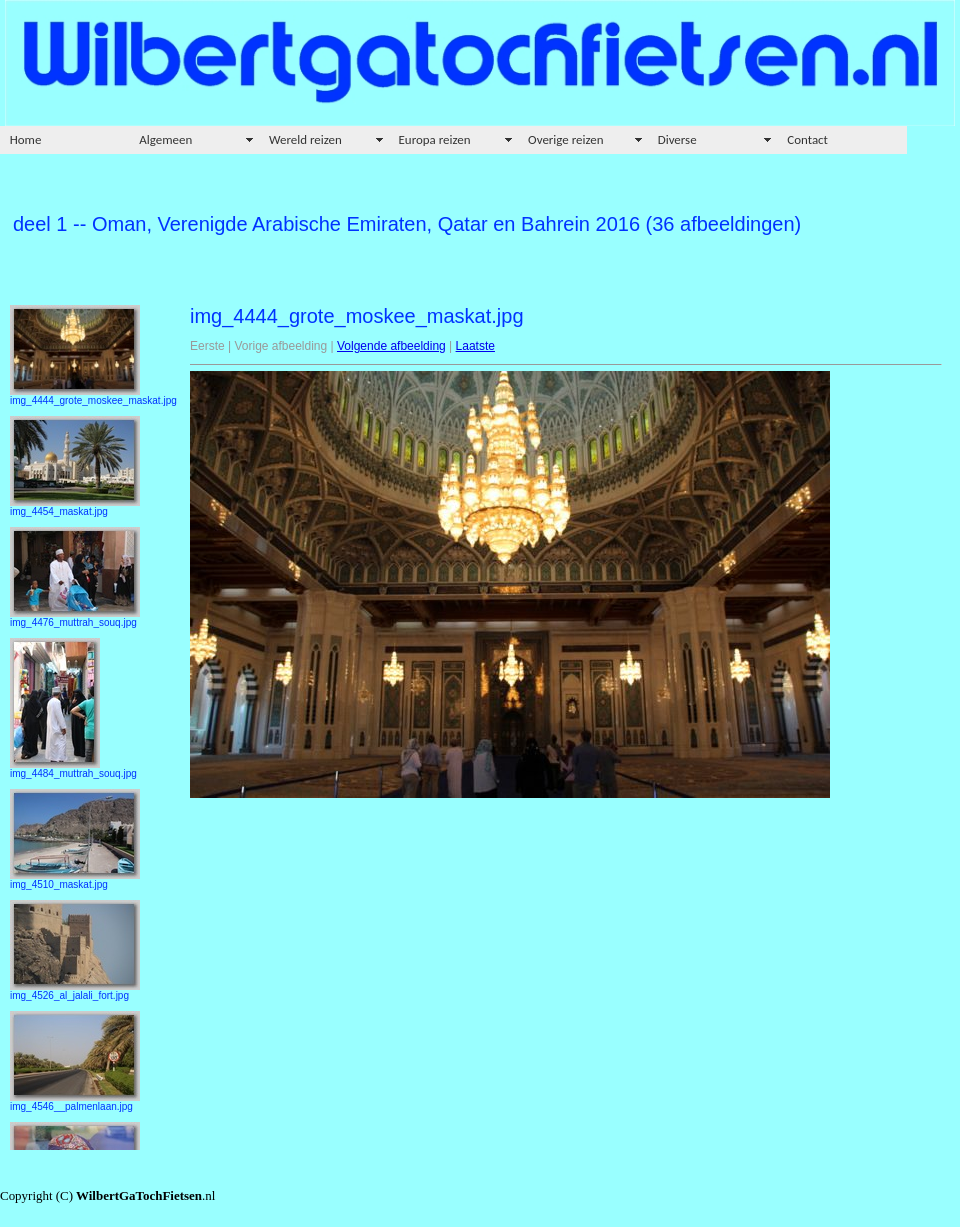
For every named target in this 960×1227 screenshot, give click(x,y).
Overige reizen (565, 139)
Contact (807, 139)
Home (26, 139)
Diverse (677, 139)
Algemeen (165, 139)
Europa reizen (435, 139)
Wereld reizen (305, 139)
